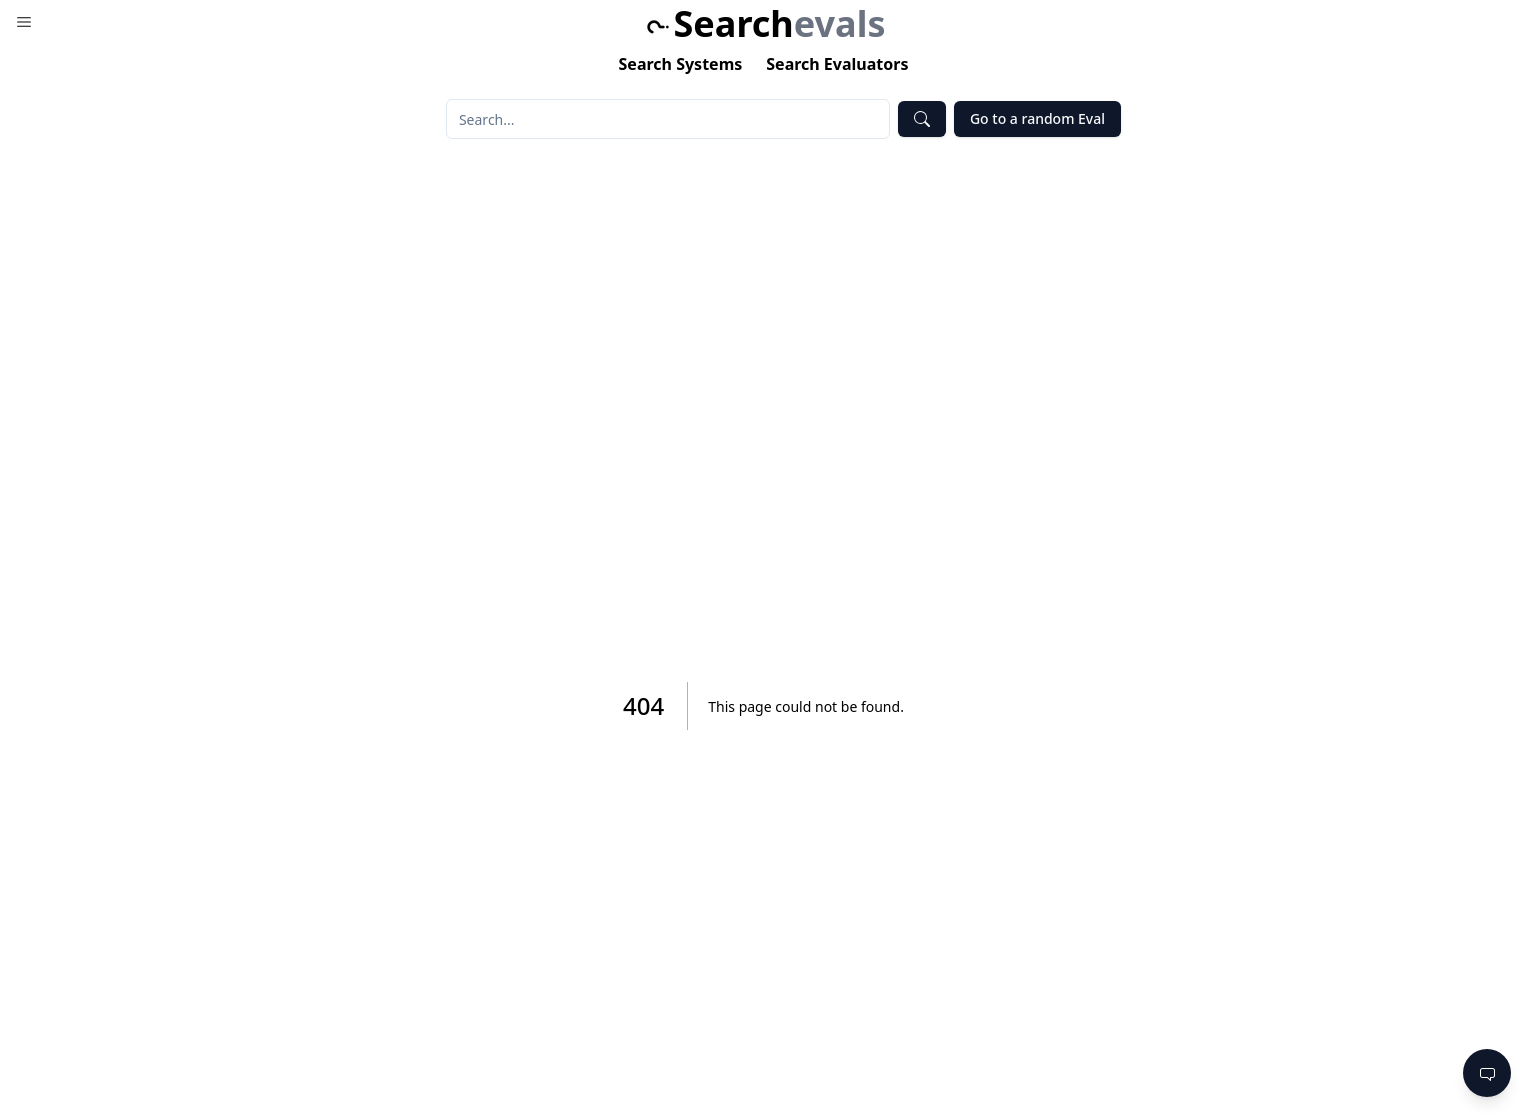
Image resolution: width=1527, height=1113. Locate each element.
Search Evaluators (837, 64)
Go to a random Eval (1037, 118)
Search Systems (681, 64)
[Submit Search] (922, 119)
